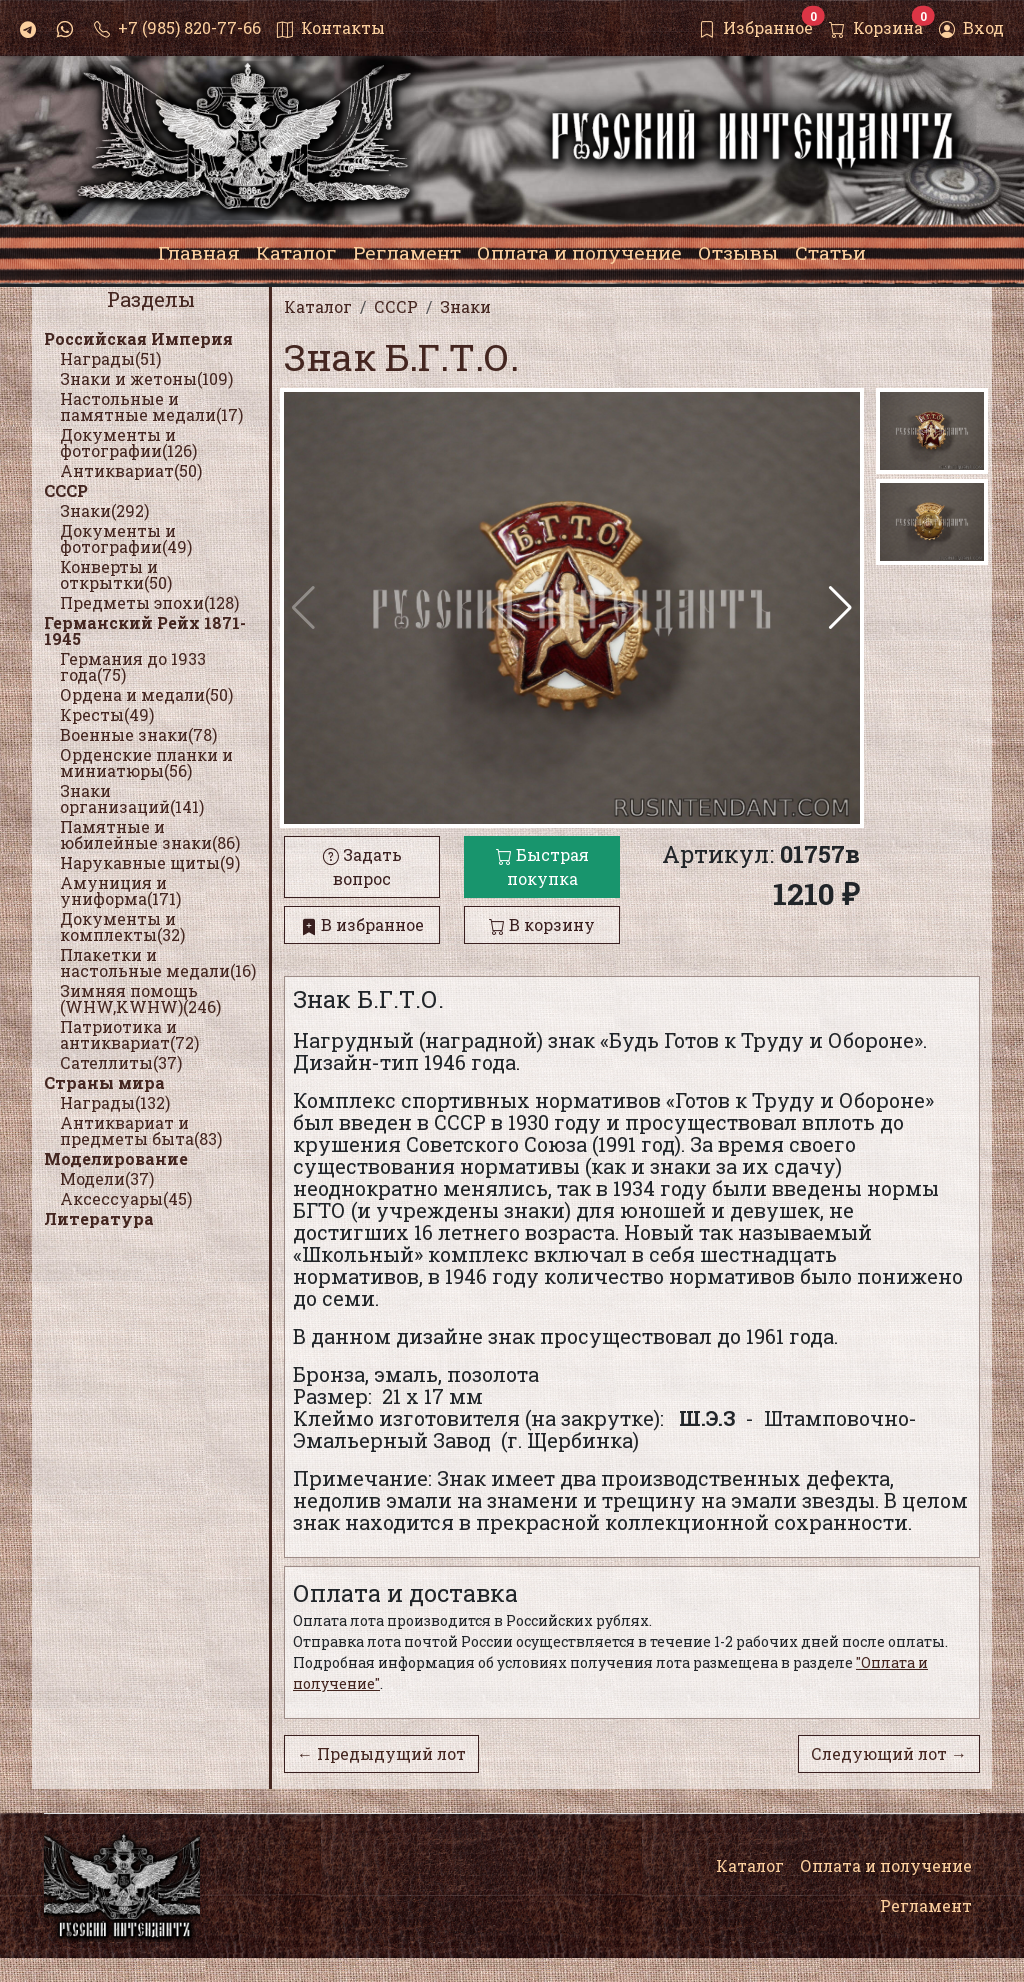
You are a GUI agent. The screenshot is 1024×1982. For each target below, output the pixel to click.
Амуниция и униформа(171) (120, 890)
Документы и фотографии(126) (128, 442)
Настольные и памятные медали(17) (151, 406)
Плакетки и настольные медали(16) (158, 962)
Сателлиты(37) (121, 1062)
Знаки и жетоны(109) (146, 378)
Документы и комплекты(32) (122, 926)
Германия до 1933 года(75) (133, 666)
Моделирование (116, 1158)
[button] (840, 608)
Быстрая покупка (542, 866)
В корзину (542, 924)
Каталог (750, 1865)
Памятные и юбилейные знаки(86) (150, 834)
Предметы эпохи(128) (149, 602)
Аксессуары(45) (126, 1198)
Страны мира (104, 1082)
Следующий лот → (889, 1753)
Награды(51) (110, 358)
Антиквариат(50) (131, 470)
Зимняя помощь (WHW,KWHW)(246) (140, 998)
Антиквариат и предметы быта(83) (141, 1130)
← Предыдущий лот (381, 1753)
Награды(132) (115, 1102)
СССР (66, 490)
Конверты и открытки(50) (116, 574)
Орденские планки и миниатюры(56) (146, 762)
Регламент (926, 1905)
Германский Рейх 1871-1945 (145, 630)
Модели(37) (107, 1178)
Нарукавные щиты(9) (150, 862)
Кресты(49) (107, 714)
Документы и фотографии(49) (126, 538)
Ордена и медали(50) (146, 694)
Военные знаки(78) (138, 734)
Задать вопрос (362, 866)
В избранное (362, 924)
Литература (99, 1218)
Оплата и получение (886, 1865)
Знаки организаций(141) (132, 798)
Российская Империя (138, 338)
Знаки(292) (104, 510)
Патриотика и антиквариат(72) (129, 1034)
